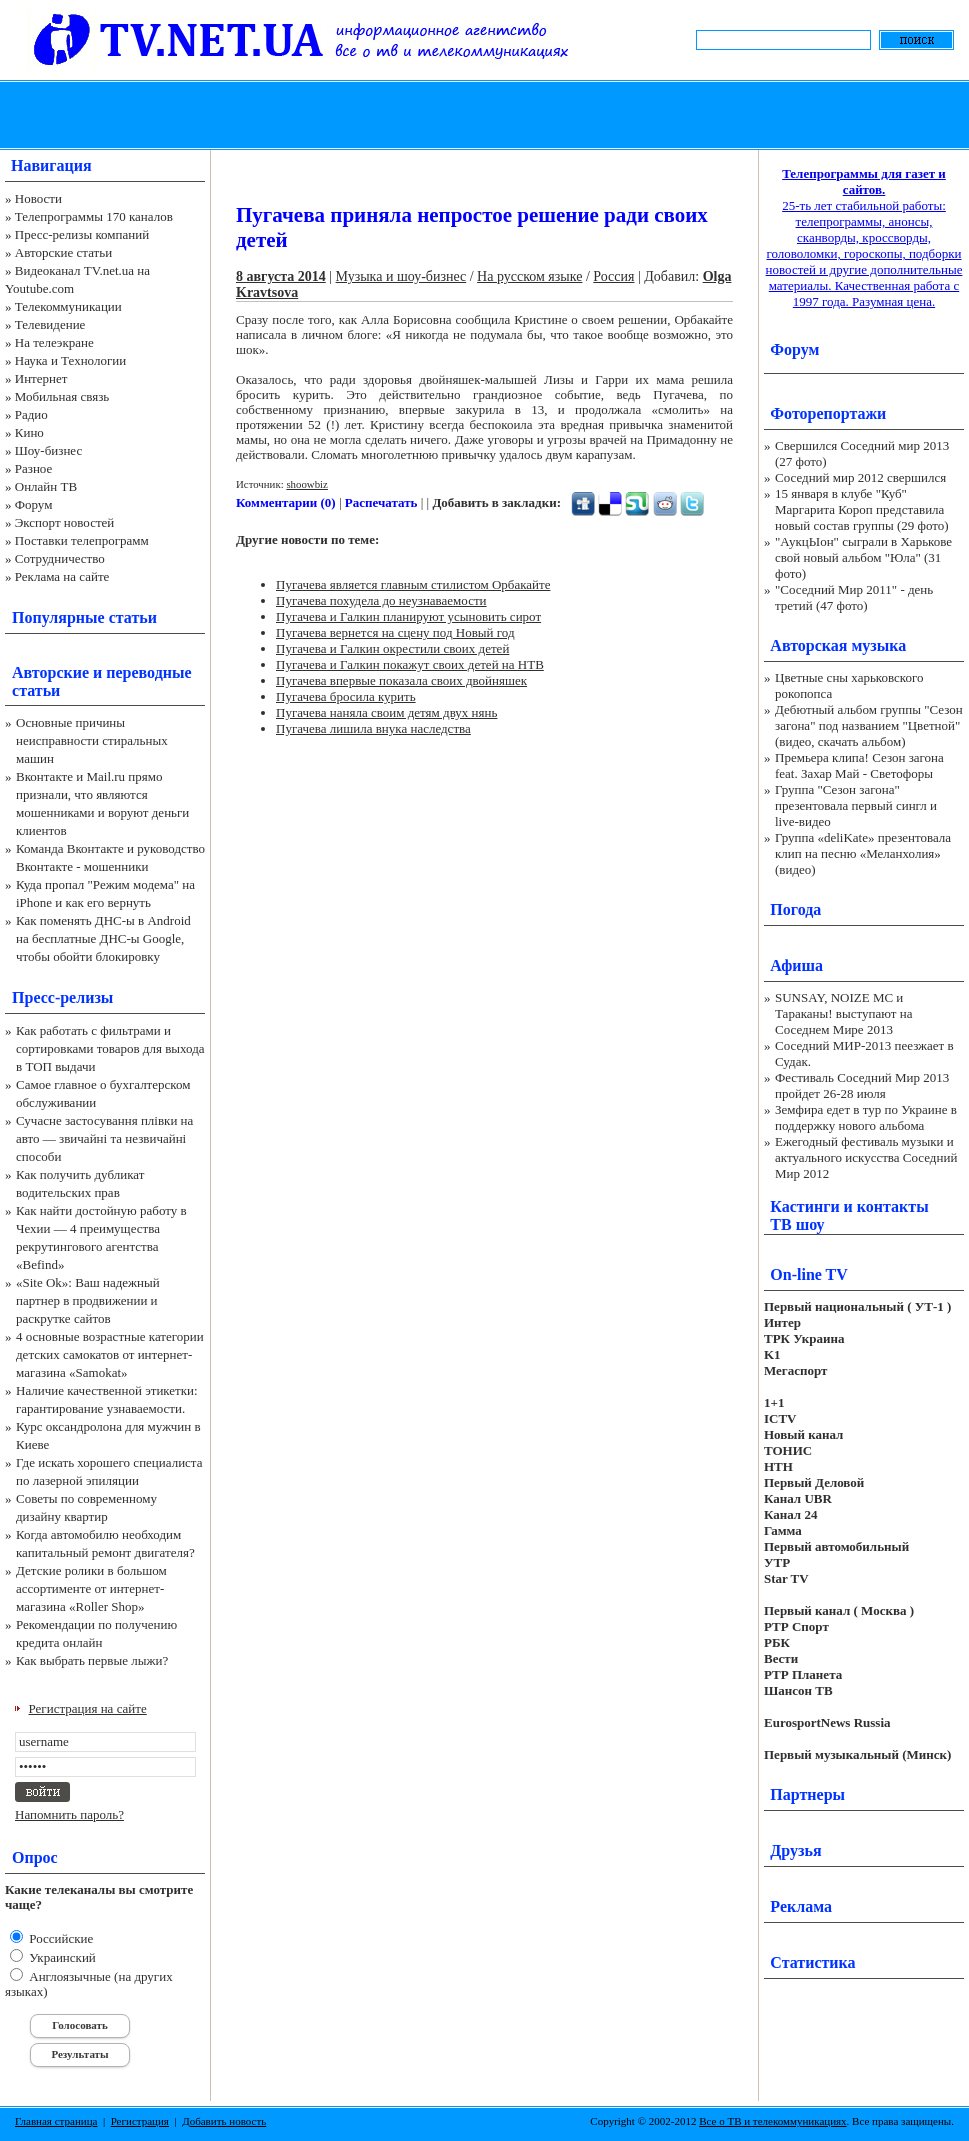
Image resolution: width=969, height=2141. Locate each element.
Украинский (61, 1957)
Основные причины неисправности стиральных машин (92, 740)
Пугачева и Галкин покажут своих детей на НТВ (410, 664)
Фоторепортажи (828, 413)
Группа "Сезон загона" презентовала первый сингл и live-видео (856, 805)
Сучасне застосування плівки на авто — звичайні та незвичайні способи (104, 1138)
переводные (148, 672)
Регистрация (140, 2121)
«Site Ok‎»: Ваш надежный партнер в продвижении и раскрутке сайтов (88, 1300)
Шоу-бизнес (48, 450)
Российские (59, 1938)
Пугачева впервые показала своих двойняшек (401, 680)
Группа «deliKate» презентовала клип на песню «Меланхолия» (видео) (863, 853)
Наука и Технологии (70, 360)
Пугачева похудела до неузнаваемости (381, 600)
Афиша (796, 965)
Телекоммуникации (68, 306)
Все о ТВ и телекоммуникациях (772, 2121)
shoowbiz (307, 484)
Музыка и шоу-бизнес (401, 276)
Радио (31, 414)
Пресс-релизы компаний (82, 234)
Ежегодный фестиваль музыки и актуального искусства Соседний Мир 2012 (866, 1157)
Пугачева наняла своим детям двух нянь (386, 712)
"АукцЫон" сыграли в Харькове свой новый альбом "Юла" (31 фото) (863, 557)
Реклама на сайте (62, 576)
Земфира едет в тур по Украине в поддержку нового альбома (866, 1117)
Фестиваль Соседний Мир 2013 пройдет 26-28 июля (862, 1085)
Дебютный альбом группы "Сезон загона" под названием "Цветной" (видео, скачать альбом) (869, 725)
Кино (29, 432)
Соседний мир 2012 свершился (860, 477)
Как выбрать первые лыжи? (92, 1660)
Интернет (41, 378)
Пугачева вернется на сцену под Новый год (395, 632)
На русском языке (529, 276)
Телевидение (50, 324)
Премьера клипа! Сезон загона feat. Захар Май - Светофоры (859, 765)
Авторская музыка (838, 645)
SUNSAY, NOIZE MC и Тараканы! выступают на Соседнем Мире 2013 (843, 1013)
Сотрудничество (60, 558)
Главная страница (56, 2121)
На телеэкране (54, 342)
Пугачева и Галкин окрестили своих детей (392, 648)
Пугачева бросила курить (346, 696)
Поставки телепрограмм (82, 540)
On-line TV (809, 1274)
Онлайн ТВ (46, 486)
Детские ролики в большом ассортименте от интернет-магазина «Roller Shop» (91, 1588)
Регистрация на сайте (88, 1708)
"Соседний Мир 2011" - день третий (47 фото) (854, 597)
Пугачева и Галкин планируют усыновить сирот (408, 616)
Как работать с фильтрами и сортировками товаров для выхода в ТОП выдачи (110, 1048)
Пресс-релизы (62, 997)
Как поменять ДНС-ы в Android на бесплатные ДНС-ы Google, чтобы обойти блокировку (103, 938)
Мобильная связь (62, 396)
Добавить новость (224, 2121)
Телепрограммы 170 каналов (94, 216)
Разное (34, 468)
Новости (38, 198)
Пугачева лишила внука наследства (373, 728)
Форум (34, 504)
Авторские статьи (63, 252)
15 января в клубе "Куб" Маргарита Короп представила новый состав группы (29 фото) (862, 509)
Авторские (50, 672)
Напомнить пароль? (69, 1814)
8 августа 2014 (281, 276)
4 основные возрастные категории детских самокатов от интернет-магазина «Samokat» (110, 1354)
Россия (613, 276)
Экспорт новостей (65, 522)
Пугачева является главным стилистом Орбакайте (413, 584)
